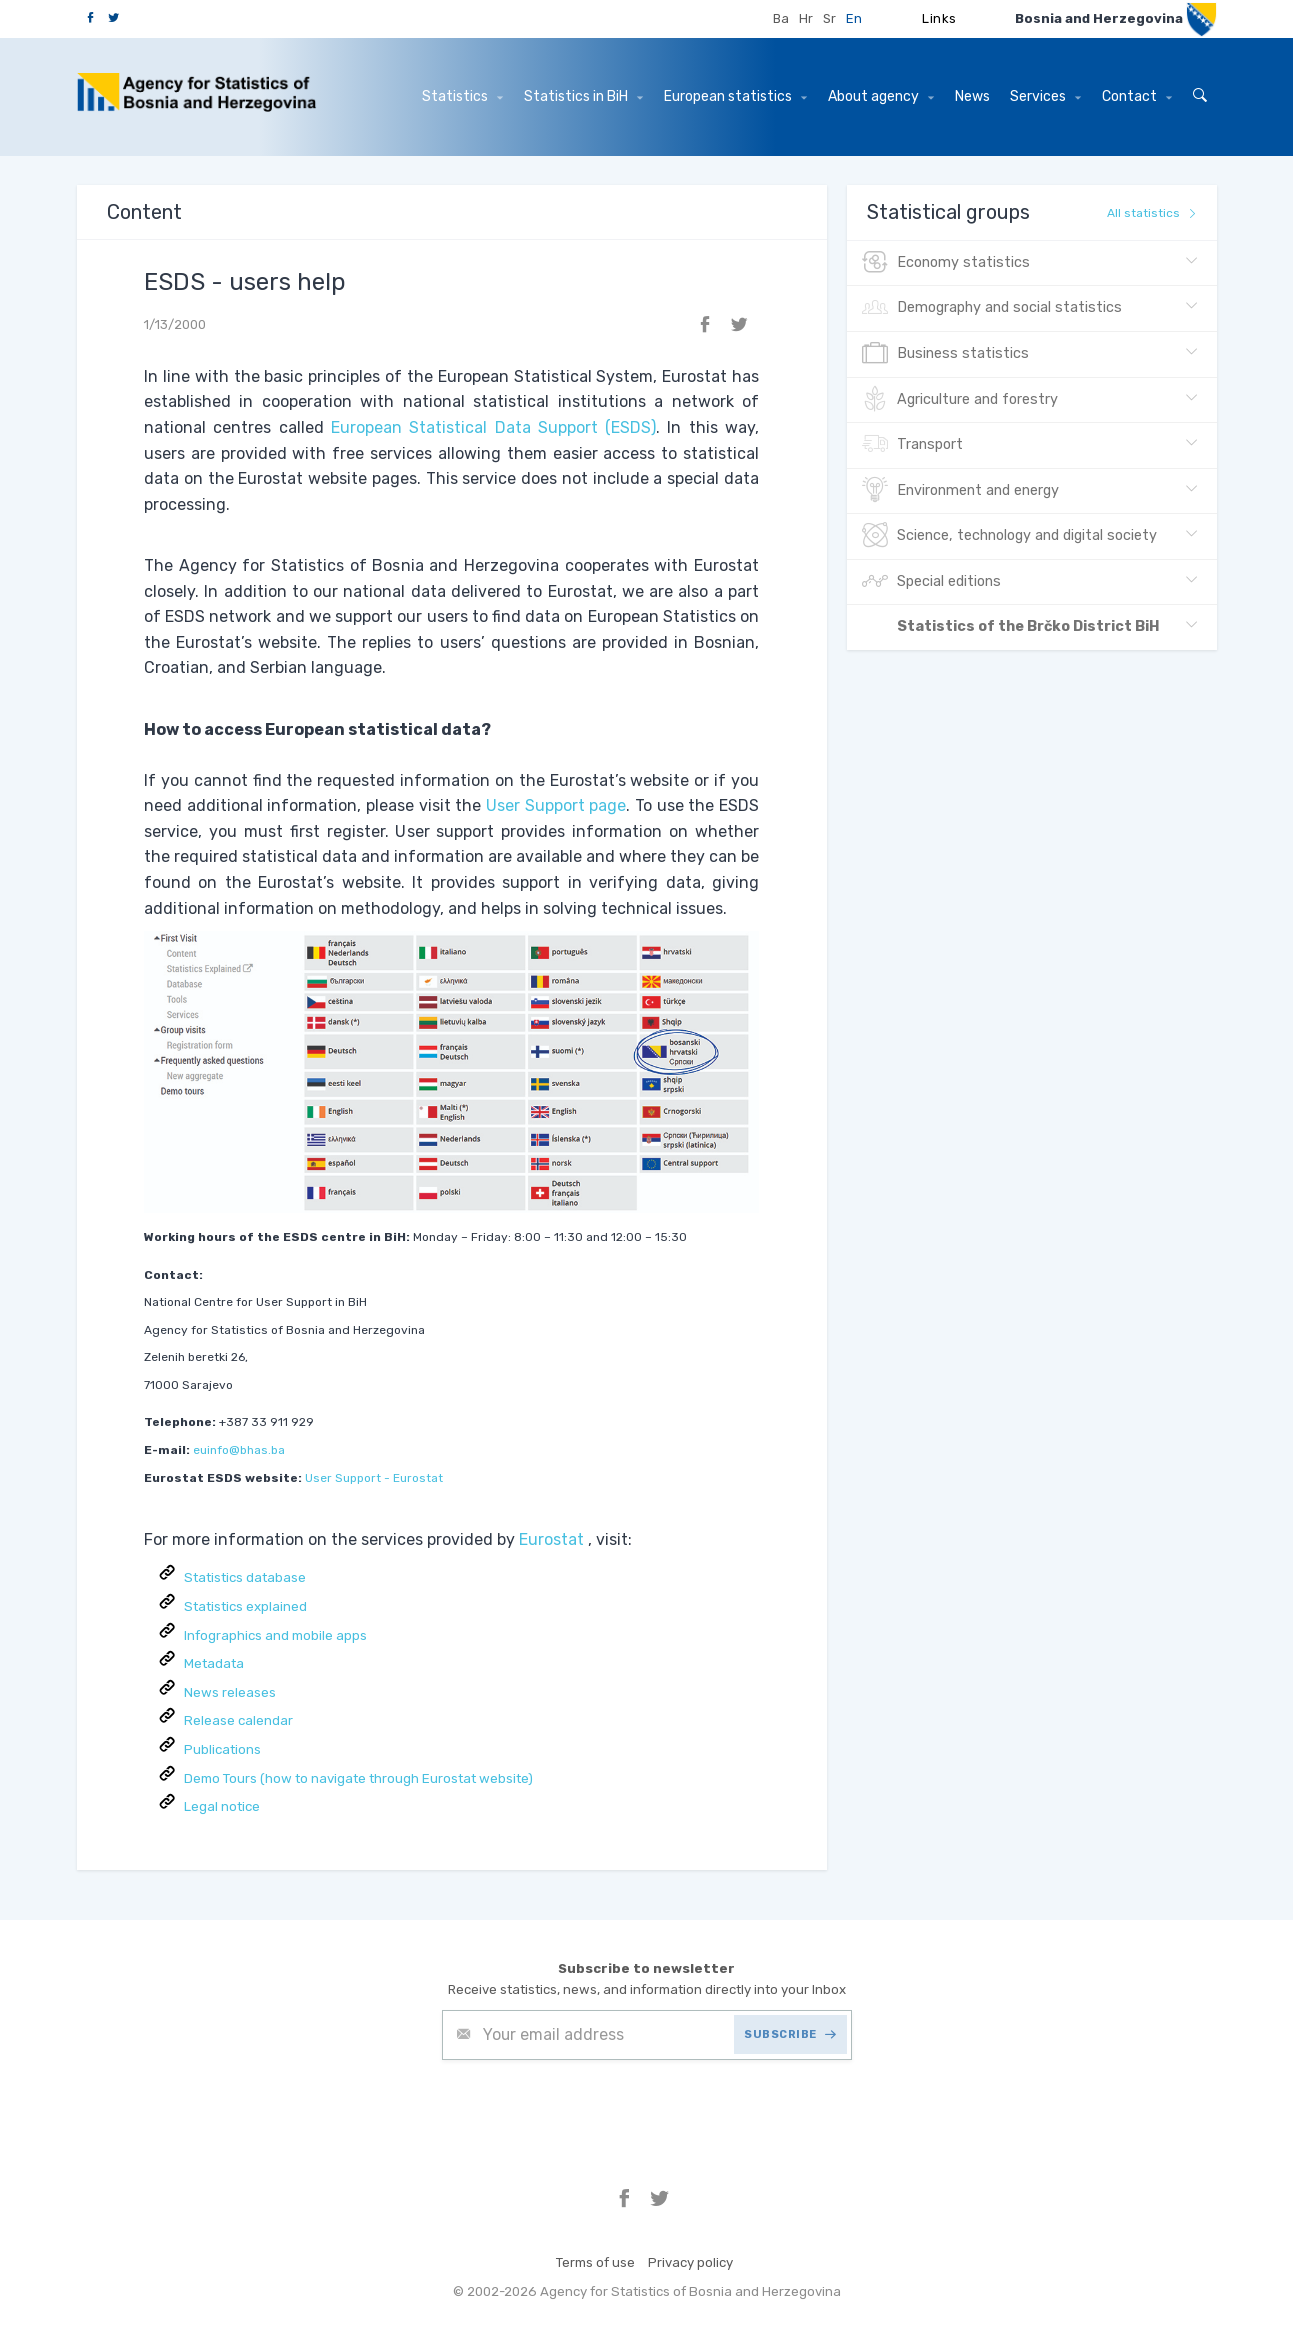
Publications (222, 1749)
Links (939, 18)
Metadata (214, 1663)
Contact (1137, 96)
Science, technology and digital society (1009, 536)
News (972, 96)
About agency (881, 96)
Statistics (462, 96)
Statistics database (245, 1577)
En (854, 18)
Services (1045, 96)
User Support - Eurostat (374, 1478)
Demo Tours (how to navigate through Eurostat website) (358, 1778)
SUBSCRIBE (790, 2034)
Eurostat (551, 1539)
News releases (230, 1692)
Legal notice (222, 1806)
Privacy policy (690, 2262)
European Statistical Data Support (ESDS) (493, 427)
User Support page (556, 805)
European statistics (735, 96)
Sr (829, 18)
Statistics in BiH (583, 96)
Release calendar (238, 1720)
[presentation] (594, 2109)
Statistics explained (245, 1606)
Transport (912, 445)
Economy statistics (946, 263)
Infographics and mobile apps (275, 1635)
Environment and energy (960, 491)
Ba (781, 18)
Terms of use (595, 2262)
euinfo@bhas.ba (239, 1450)
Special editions (931, 582)
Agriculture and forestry (960, 400)
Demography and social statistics (992, 308)
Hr (806, 18)
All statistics (1152, 213)
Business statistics (945, 354)
